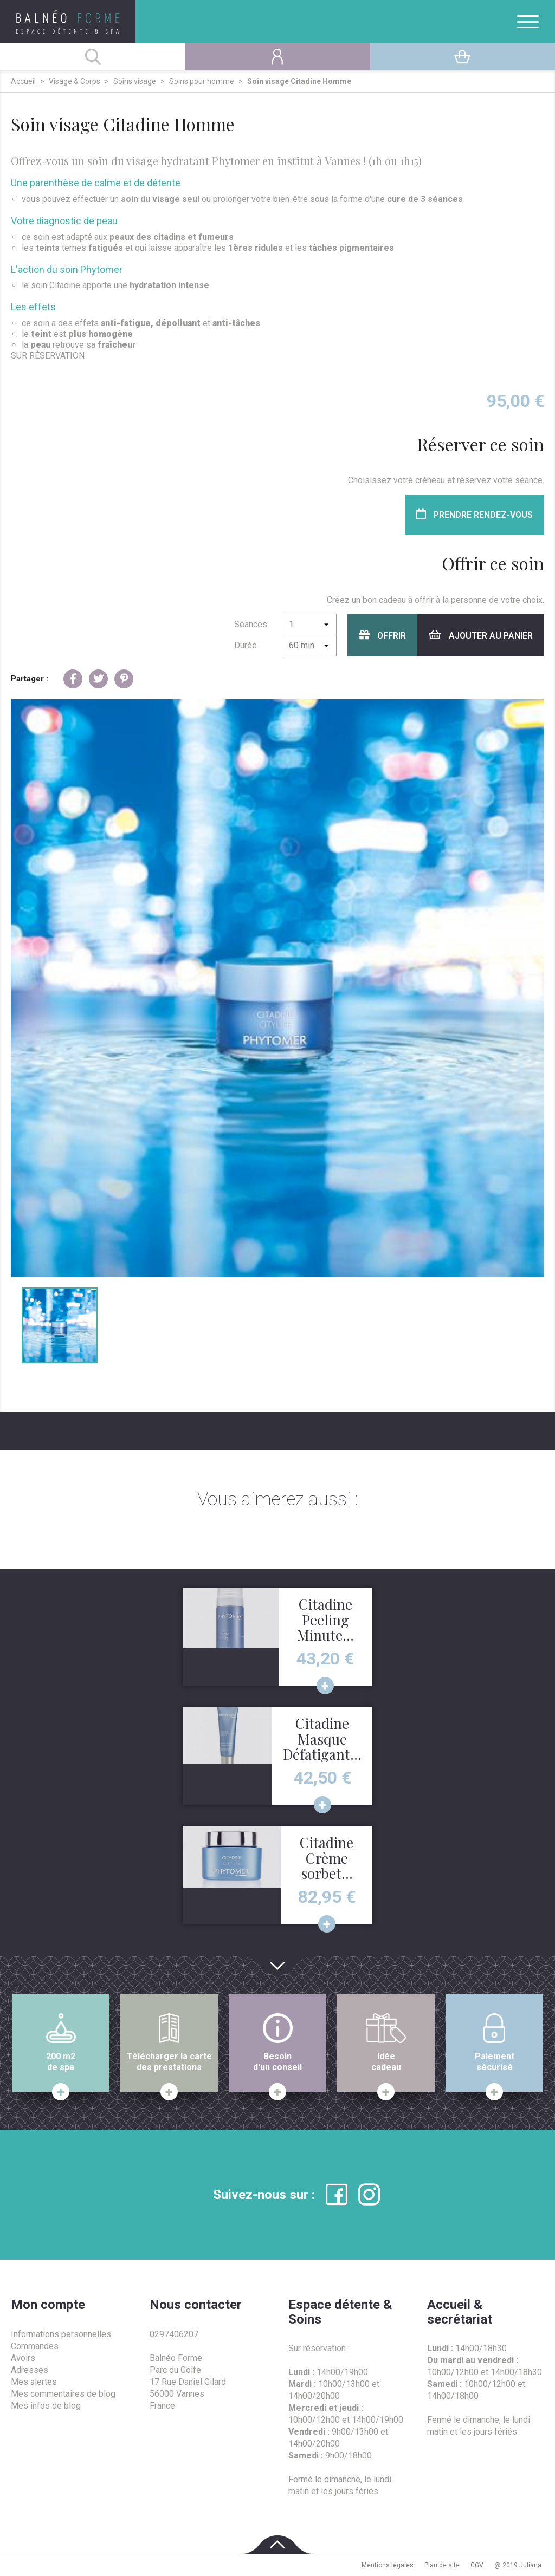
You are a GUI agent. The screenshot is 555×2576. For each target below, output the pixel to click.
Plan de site (442, 2565)
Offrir (382, 635)
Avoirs (23, 2358)
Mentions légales (388, 2565)
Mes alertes (34, 2382)
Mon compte (48, 2305)
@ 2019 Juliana (517, 2565)
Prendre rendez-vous (474, 514)
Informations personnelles (61, 2334)
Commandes (35, 2346)
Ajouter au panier (481, 635)
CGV (476, 2565)
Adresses (29, 2370)
